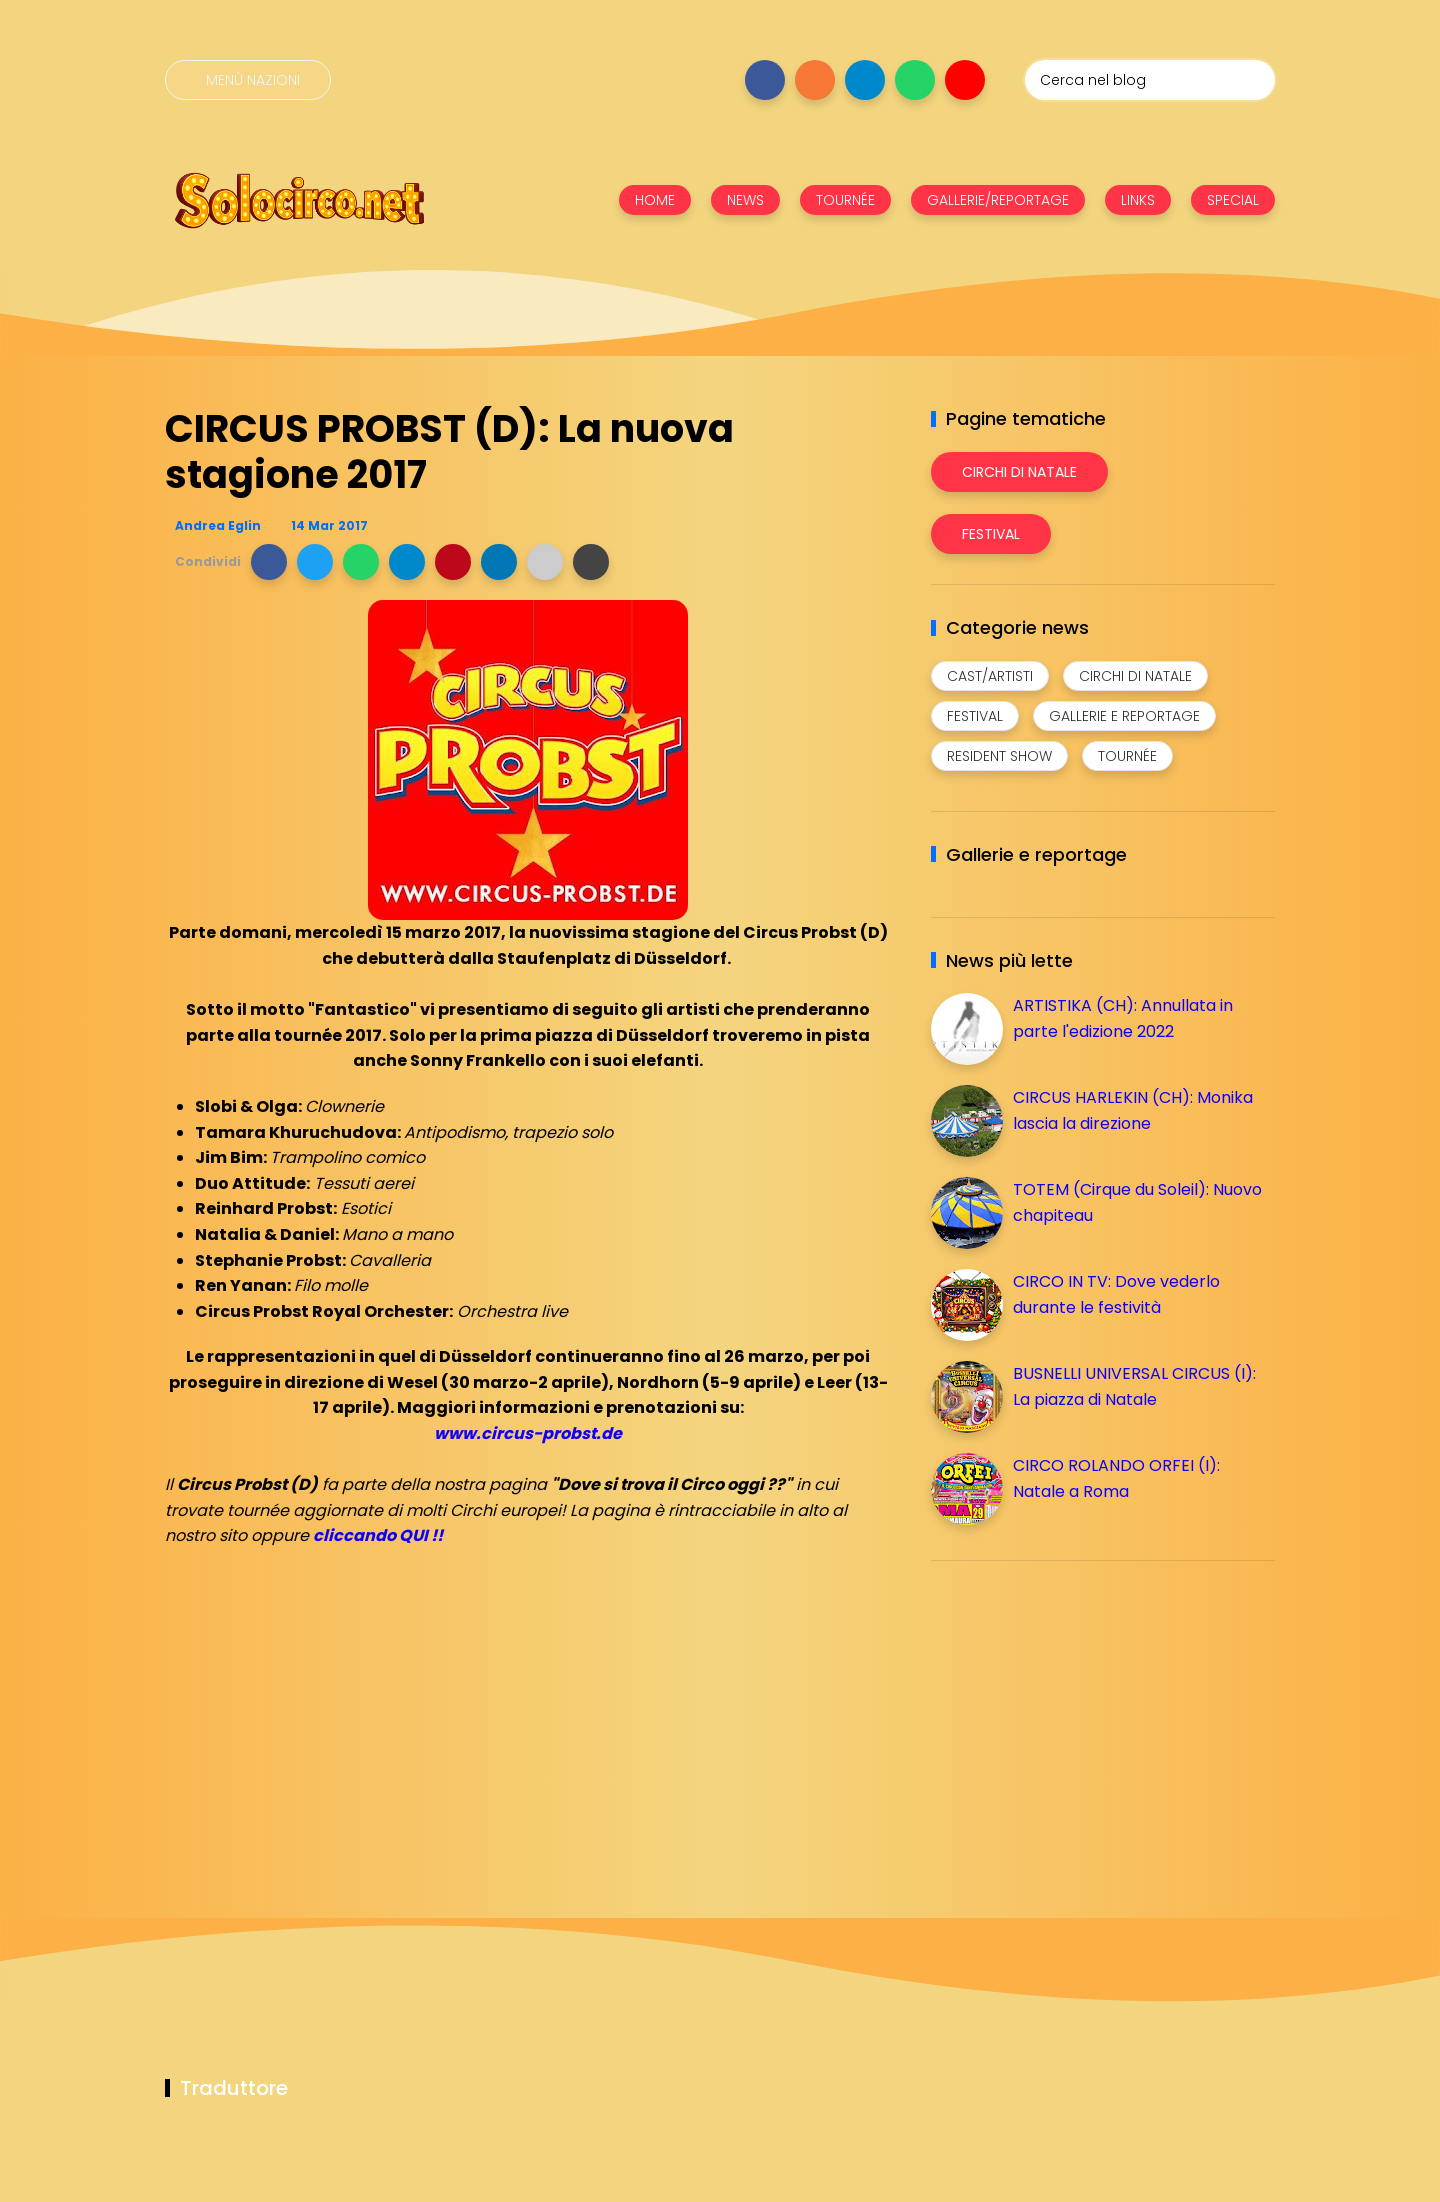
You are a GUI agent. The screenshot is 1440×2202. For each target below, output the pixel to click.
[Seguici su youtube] (965, 80)
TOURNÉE (845, 200)
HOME (655, 200)
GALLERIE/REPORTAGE (998, 200)
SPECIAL (1233, 200)
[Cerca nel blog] (1150, 80)
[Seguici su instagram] (815, 80)
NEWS (745, 200)
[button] (269, 562)
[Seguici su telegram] (865, 80)
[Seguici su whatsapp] (915, 80)
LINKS (1138, 200)
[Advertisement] (1081, 1716)
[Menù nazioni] (248, 80)
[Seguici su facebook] (765, 80)
